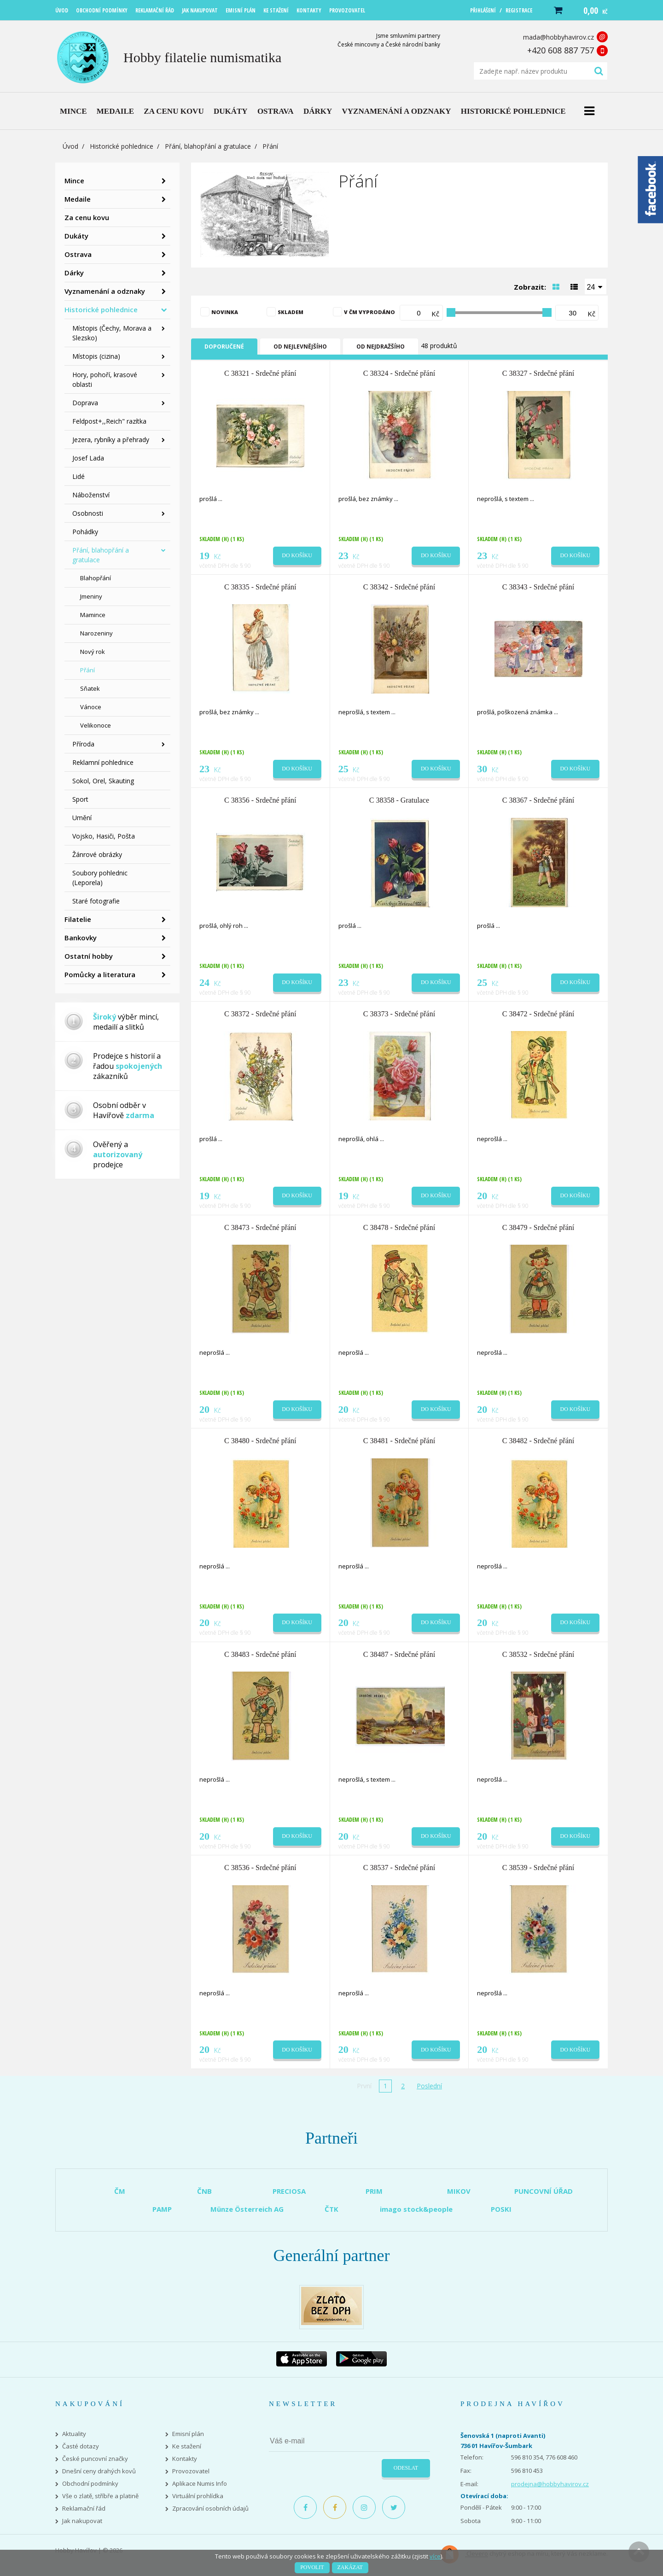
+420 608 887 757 (560, 50)
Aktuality (74, 2433)
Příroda (83, 744)
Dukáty (76, 235)
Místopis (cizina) (96, 356)
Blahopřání (95, 578)
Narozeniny (96, 633)
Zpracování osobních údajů (210, 2508)
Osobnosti (87, 513)
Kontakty (184, 2458)
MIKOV (459, 2191)
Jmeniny (91, 596)
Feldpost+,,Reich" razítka (109, 421)
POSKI (501, 2209)
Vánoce (90, 707)
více (435, 2556)
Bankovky (80, 937)
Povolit (312, 2567)
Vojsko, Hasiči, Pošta (103, 836)
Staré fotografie (96, 901)
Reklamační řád (83, 2508)
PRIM (374, 2191)
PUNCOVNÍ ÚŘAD (543, 2191)
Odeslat (406, 2468)
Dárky (74, 272)
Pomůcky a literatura (99, 974)
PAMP (162, 2209)
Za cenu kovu (86, 217)
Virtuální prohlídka (197, 2496)
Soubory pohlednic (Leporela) (100, 877)
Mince (74, 180)
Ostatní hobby (88, 956)
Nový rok (92, 651)
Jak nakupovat (82, 2521)
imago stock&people (416, 2209)
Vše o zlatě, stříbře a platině (100, 2496)
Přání (87, 670)
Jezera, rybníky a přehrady (110, 439)
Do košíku (297, 555)
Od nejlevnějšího (300, 346)
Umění (82, 817)
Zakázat (350, 2567)
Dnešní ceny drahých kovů (99, 2471)
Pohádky (85, 531)
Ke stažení (186, 2446)
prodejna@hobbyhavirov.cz (550, 2484)
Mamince (92, 615)
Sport (80, 799)
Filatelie (77, 919)
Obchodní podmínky (90, 2483)
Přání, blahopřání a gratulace (208, 146)
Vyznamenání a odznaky (104, 291)
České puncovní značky (95, 2458)
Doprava (85, 402)
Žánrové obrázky (97, 854)
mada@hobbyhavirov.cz (558, 37)
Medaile (77, 199)
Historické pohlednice (121, 146)
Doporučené (224, 346)
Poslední (429, 2085)
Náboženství (91, 494)
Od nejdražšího (380, 346)
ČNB (204, 2191)
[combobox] (595, 286)
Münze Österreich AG (247, 2209)
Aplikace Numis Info (199, 2483)
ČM (119, 2191)
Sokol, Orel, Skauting (103, 780)
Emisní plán (188, 2433)
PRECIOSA (289, 2191)
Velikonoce (95, 725)
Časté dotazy (80, 2446)
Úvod (70, 146)
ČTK (331, 2209)
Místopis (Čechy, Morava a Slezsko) (111, 333)
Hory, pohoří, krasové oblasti (104, 379)
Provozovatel (190, 2471)
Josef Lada (88, 458)
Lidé (78, 476)
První (364, 2085)
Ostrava (78, 254)
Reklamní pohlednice (103, 762)
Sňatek (90, 688)
